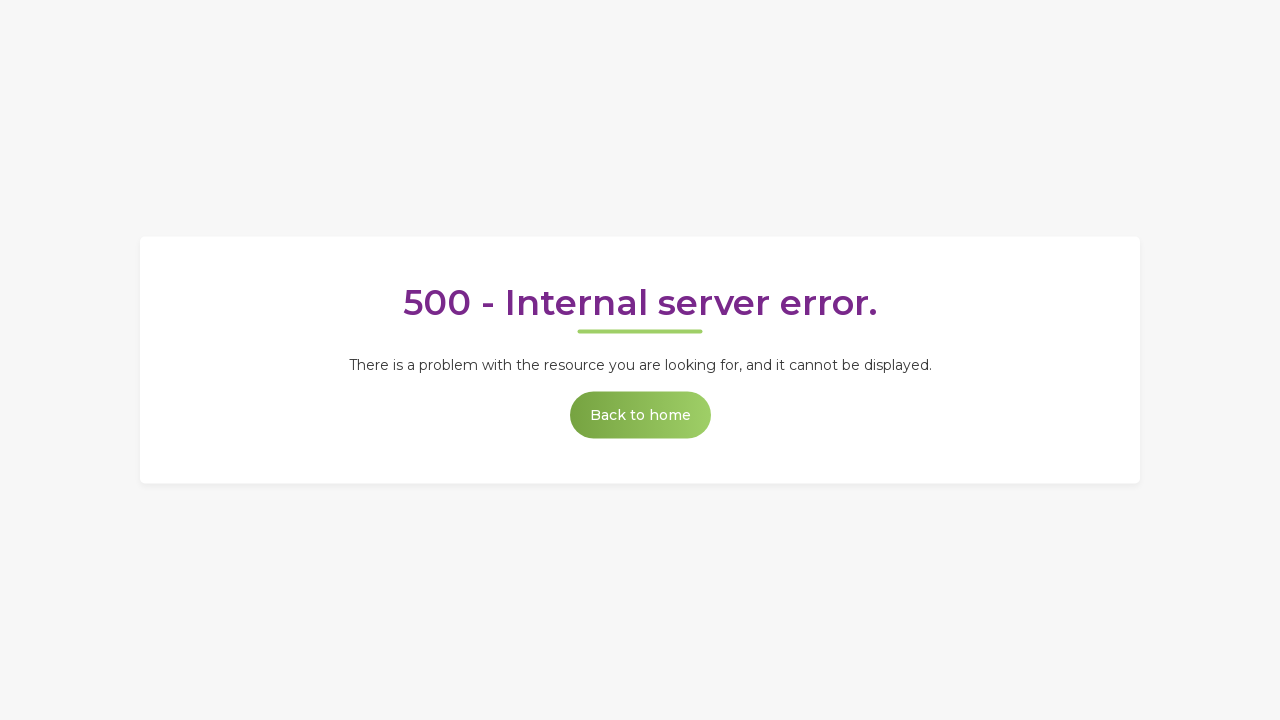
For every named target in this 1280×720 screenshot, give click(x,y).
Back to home (640, 415)
